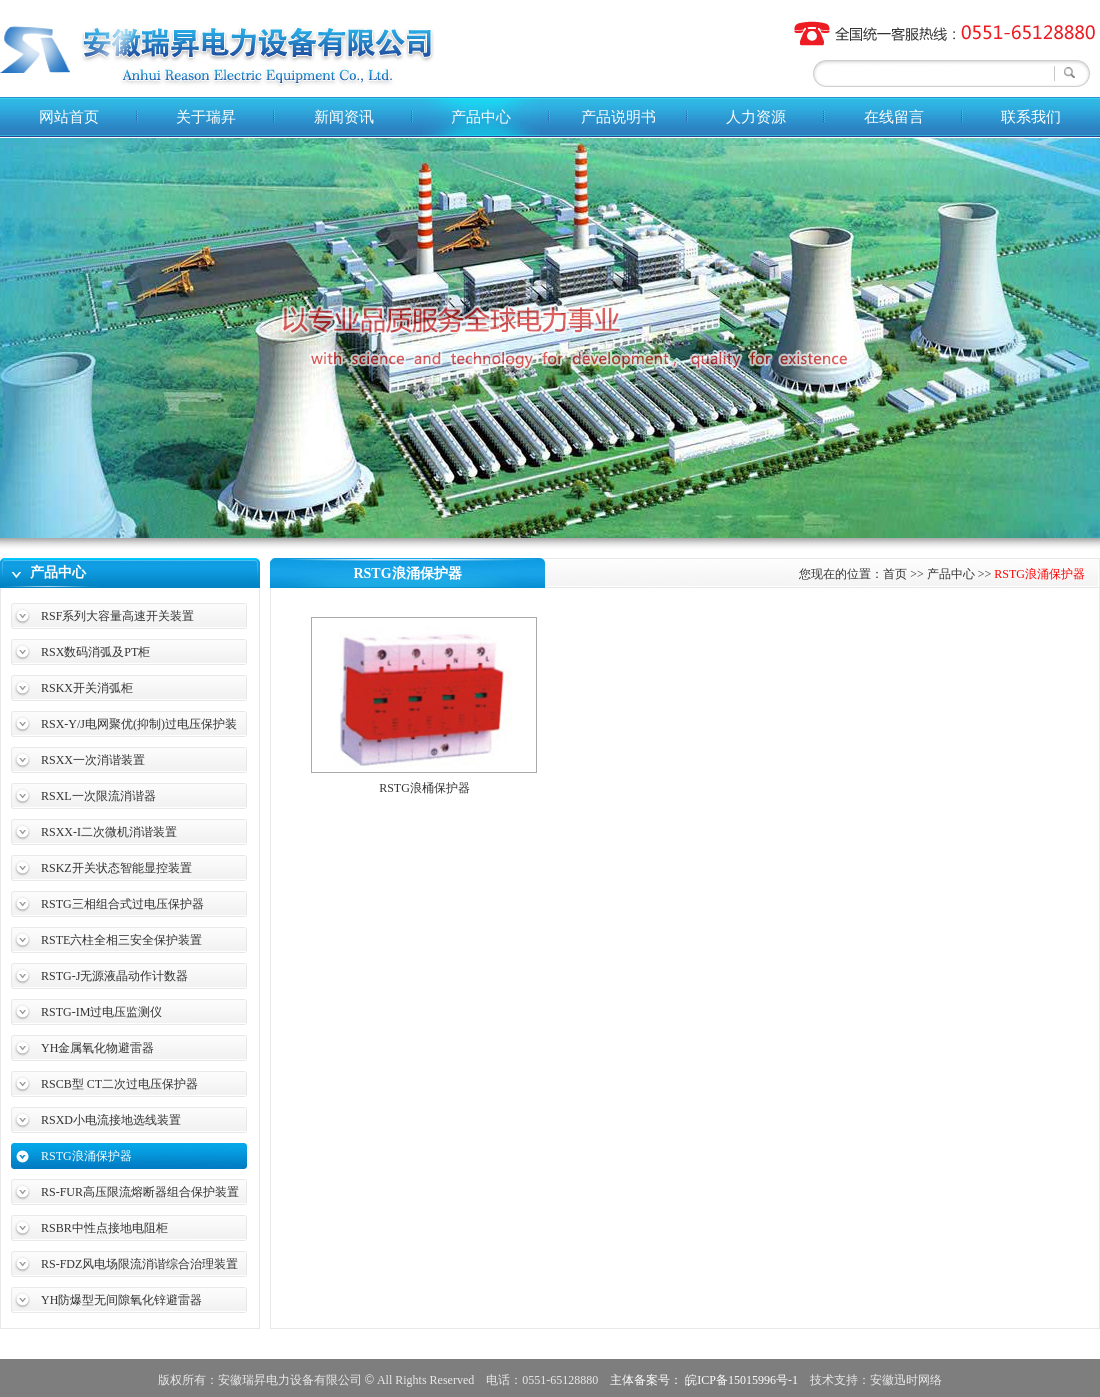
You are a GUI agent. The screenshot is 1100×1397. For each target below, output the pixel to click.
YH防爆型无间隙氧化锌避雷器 (121, 1300)
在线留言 (894, 117)
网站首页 (69, 117)
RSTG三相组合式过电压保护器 (122, 904)
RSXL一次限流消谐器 (98, 796)
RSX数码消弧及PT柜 (95, 652)
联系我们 (1031, 117)
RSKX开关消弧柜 (87, 688)
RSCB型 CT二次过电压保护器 (119, 1084)
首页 (895, 574)
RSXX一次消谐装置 (93, 760)
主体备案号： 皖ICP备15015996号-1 (704, 1380)
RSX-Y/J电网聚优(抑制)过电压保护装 (139, 724)
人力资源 (756, 117)
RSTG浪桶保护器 (424, 788)
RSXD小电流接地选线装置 (111, 1120)
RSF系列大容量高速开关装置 (117, 616)
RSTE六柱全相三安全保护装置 (121, 940)
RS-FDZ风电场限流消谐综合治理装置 (139, 1264)
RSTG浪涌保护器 (86, 1156)
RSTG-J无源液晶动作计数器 (114, 976)
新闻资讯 (344, 117)
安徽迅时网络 (906, 1380)
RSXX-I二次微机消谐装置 (109, 832)
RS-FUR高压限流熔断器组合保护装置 (140, 1192)
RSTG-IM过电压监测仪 (101, 1012)
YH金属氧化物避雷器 (97, 1048)
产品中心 (481, 117)
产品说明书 (618, 117)
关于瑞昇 (206, 117)
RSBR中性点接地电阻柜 (104, 1228)
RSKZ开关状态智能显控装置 (116, 868)
